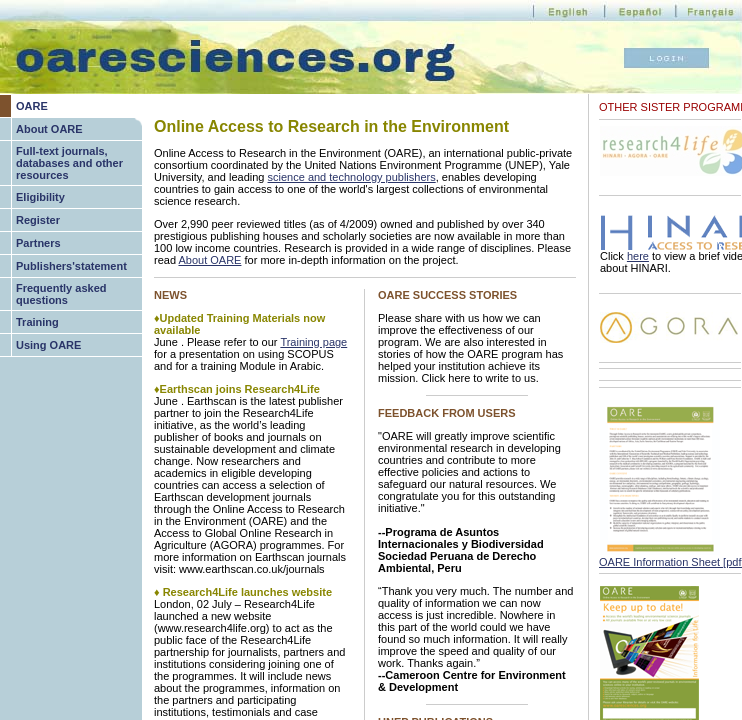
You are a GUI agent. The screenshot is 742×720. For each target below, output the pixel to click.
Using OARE (48, 345)
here (638, 256)
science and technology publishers (352, 177)
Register (38, 220)
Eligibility (40, 197)
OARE (32, 106)
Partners (38, 243)
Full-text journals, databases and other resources (69, 163)
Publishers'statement (71, 266)
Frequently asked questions (61, 294)
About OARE (49, 129)
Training (37, 322)
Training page (313, 342)
